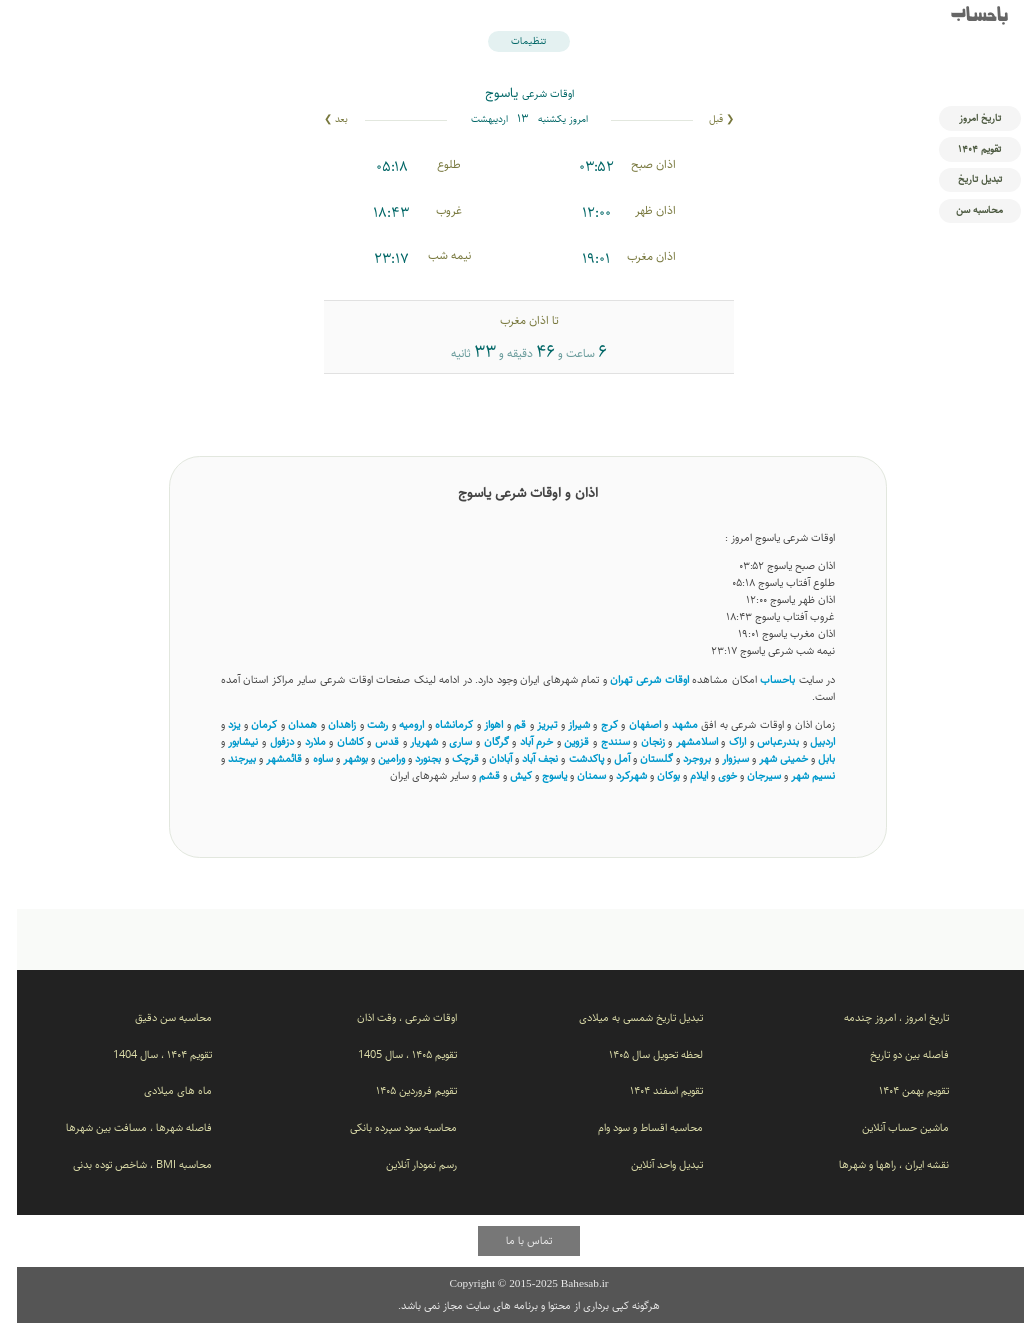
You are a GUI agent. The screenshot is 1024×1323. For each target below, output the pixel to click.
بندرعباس (761, 741)
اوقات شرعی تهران (632, 679)
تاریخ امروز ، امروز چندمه (879, 1017)
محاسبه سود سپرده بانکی (386, 1127)
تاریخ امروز (963, 118)
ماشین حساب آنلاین (888, 1127)
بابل (809, 758)
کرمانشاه (437, 724)
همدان (285, 724)
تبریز (530, 724)
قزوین (559, 741)
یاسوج (537, 775)
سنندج (598, 741)
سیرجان (747, 775)
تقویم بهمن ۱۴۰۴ (897, 1090)
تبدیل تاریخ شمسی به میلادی (624, 1017)
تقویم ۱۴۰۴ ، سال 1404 (145, 1054)
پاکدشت (569, 758)
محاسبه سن (962, 210)
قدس (370, 741)
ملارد (298, 741)
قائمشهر (267, 758)
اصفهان (628, 724)
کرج (592, 724)
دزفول (265, 741)
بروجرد (680, 758)
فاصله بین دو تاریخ (892, 1054)
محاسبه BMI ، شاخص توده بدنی (125, 1164)
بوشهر (338, 758)
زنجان (636, 741)
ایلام (682, 775)
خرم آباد (520, 741)
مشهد (668, 724)
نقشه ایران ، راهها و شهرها (877, 1164)
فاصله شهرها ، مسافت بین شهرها (122, 1127)
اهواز (476, 724)
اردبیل (805, 741)
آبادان (483, 758)
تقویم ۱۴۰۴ (962, 149)
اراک (720, 741)
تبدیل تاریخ (963, 179)
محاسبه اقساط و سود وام (633, 1127)
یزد (217, 724)
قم (503, 724)
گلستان (639, 758)
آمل (605, 758)
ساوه (306, 758)
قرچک (448, 758)
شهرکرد (614, 775)
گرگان (479, 741)
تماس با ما (512, 1240)
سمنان (574, 775)
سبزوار (718, 758)
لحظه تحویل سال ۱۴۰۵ (639, 1054)
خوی (710, 775)
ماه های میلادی (161, 1090)
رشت (360, 724)
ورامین (374, 758)
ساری (443, 741)
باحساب (962, 17)
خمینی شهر (766, 758)
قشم (472, 775)
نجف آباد (523, 758)
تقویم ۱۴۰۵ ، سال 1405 (390, 1054)
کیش (504, 775)
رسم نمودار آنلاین (404, 1164)
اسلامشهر (680, 741)
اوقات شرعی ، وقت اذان (390, 1017)
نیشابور (226, 741)
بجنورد (411, 758)
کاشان (333, 741)
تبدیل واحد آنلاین (650, 1164)
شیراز (562, 724)
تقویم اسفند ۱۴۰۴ (649, 1090)
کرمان (247, 724)
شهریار (407, 741)
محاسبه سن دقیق (156, 1017)
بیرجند (225, 758)
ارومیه (394, 724)
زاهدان (325, 724)
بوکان (651, 775)
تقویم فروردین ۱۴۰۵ (399, 1090)
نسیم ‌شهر (796, 775)
